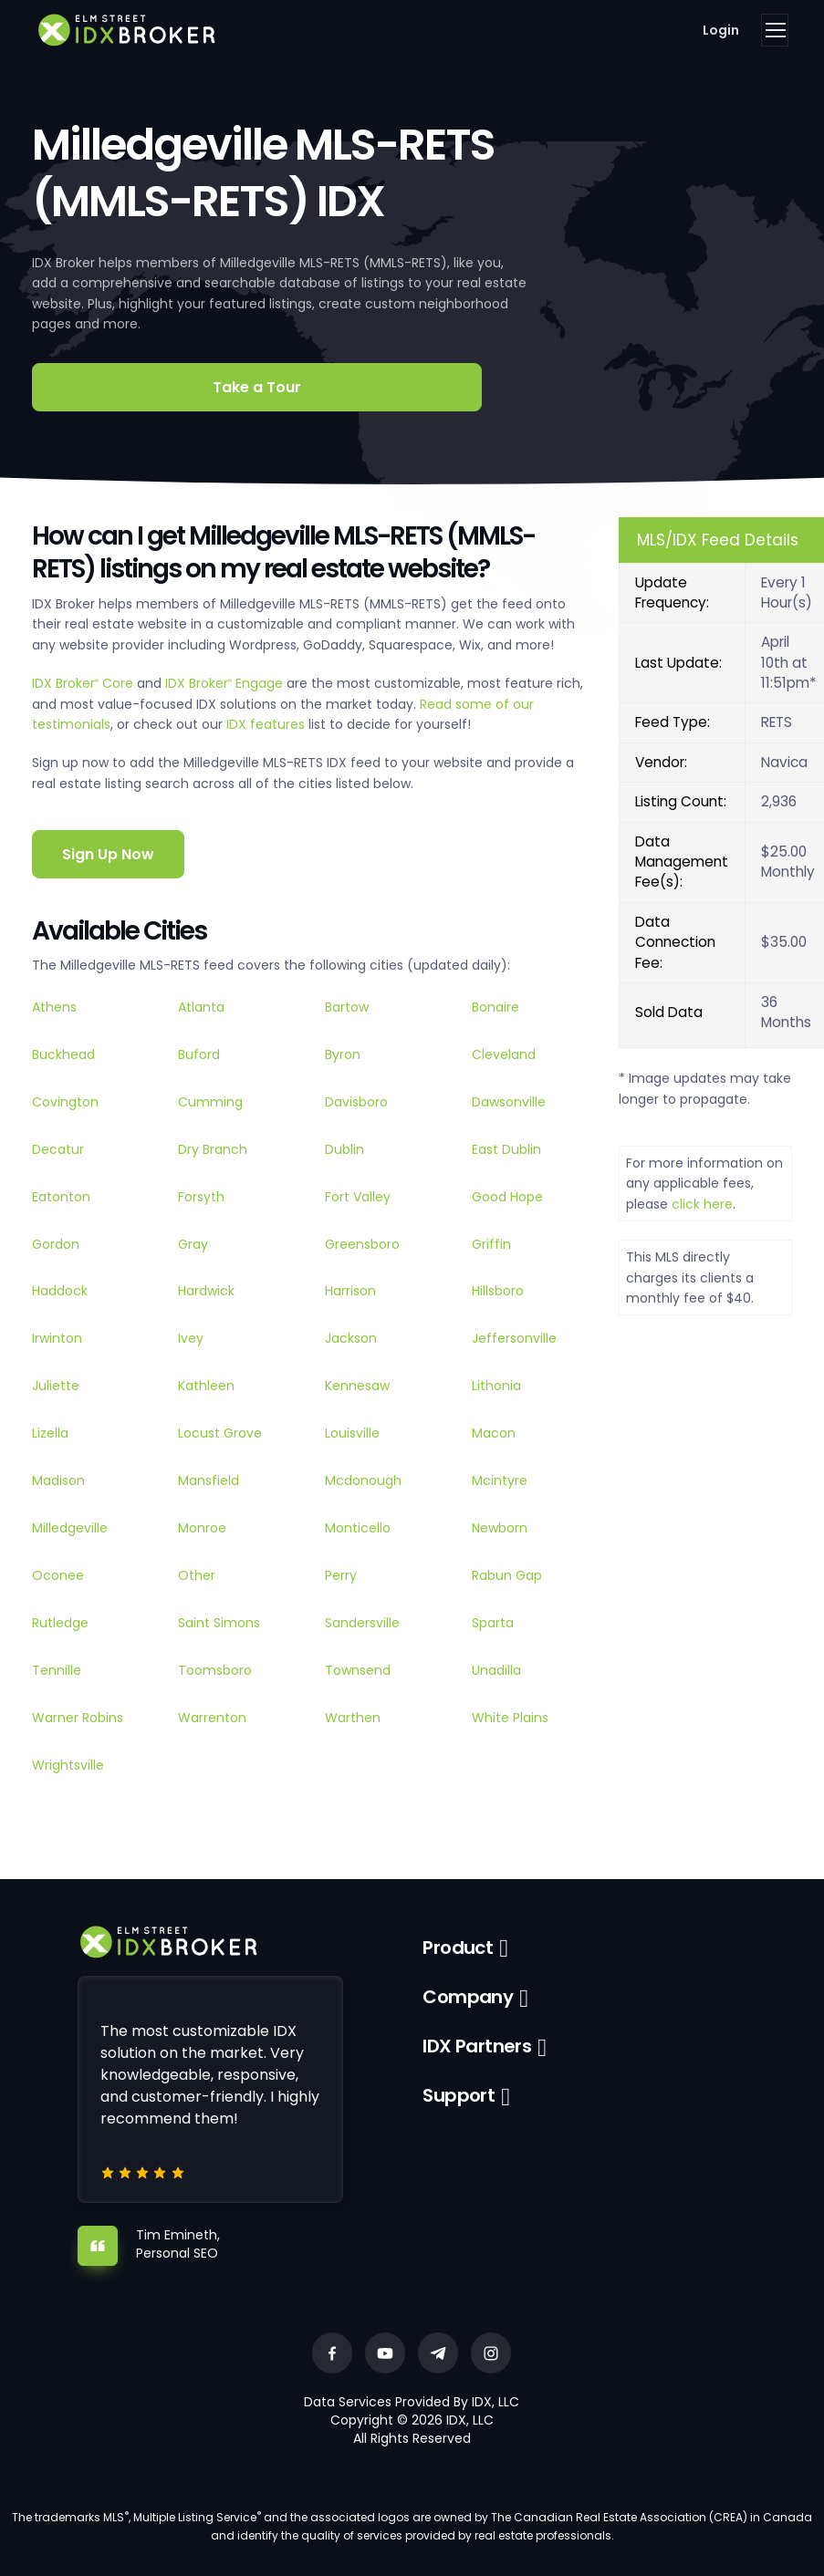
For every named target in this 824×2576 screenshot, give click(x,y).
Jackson (351, 1338)
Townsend (358, 1670)
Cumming (210, 1102)
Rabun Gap (507, 1575)
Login (721, 30)
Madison (58, 1480)
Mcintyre (499, 1480)
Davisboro (356, 1102)
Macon (494, 1433)
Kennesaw (357, 1385)
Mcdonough (363, 1480)
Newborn (499, 1528)
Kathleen (206, 1385)
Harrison (350, 1291)
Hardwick (206, 1291)
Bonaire (495, 1007)
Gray (193, 1244)
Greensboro (362, 1244)
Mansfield (208, 1480)
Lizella (50, 1433)
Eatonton (61, 1197)
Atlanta (201, 1007)
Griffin (491, 1244)
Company (467, 1997)
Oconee (58, 1575)
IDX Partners (476, 2046)
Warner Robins (77, 1718)
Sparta (493, 1623)
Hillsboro (498, 1291)
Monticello (358, 1528)
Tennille (56, 1670)
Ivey (190, 1338)
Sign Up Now (108, 854)
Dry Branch (212, 1149)
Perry (341, 1575)
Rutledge (60, 1623)
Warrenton (212, 1718)
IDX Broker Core (84, 683)
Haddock (60, 1291)
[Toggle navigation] (774, 30)
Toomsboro (215, 1670)
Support (458, 2095)
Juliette (55, 1385)
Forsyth (201, 1197)
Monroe (202, 1528)
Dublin (344, 1149)
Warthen (353, 1718)
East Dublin (506, 1149)
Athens (54, 1007)
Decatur (58, 1149)
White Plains (510, 1718)
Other (196, 1575)
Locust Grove (220, 1433)
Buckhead (63, 1054)
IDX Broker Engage (226, 683)
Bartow (347, 1007)
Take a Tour (257, 387)
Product (457, 1947)
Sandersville (362, 1623)
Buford (199, 1054)
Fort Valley (358, 1197)
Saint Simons (219, 1623)
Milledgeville (70, 1528)
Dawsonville (509, 1102)
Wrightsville (68, 1765)
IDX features (265, 724)
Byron (342, 1054)
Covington (65, 1102)
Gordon (55, 1244)
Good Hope (507, 1197)
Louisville (352, 1433)
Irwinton (57, 1338)
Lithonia (496, 1385)
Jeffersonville (514, 1338)
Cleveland (504, 1054)
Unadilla (496, 1670)
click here (702, 1204)
